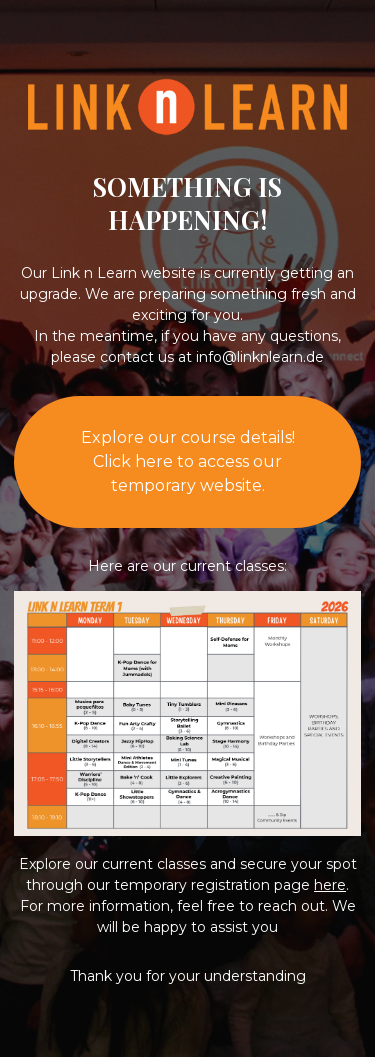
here (330, 885)
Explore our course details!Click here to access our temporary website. (188, 461)
